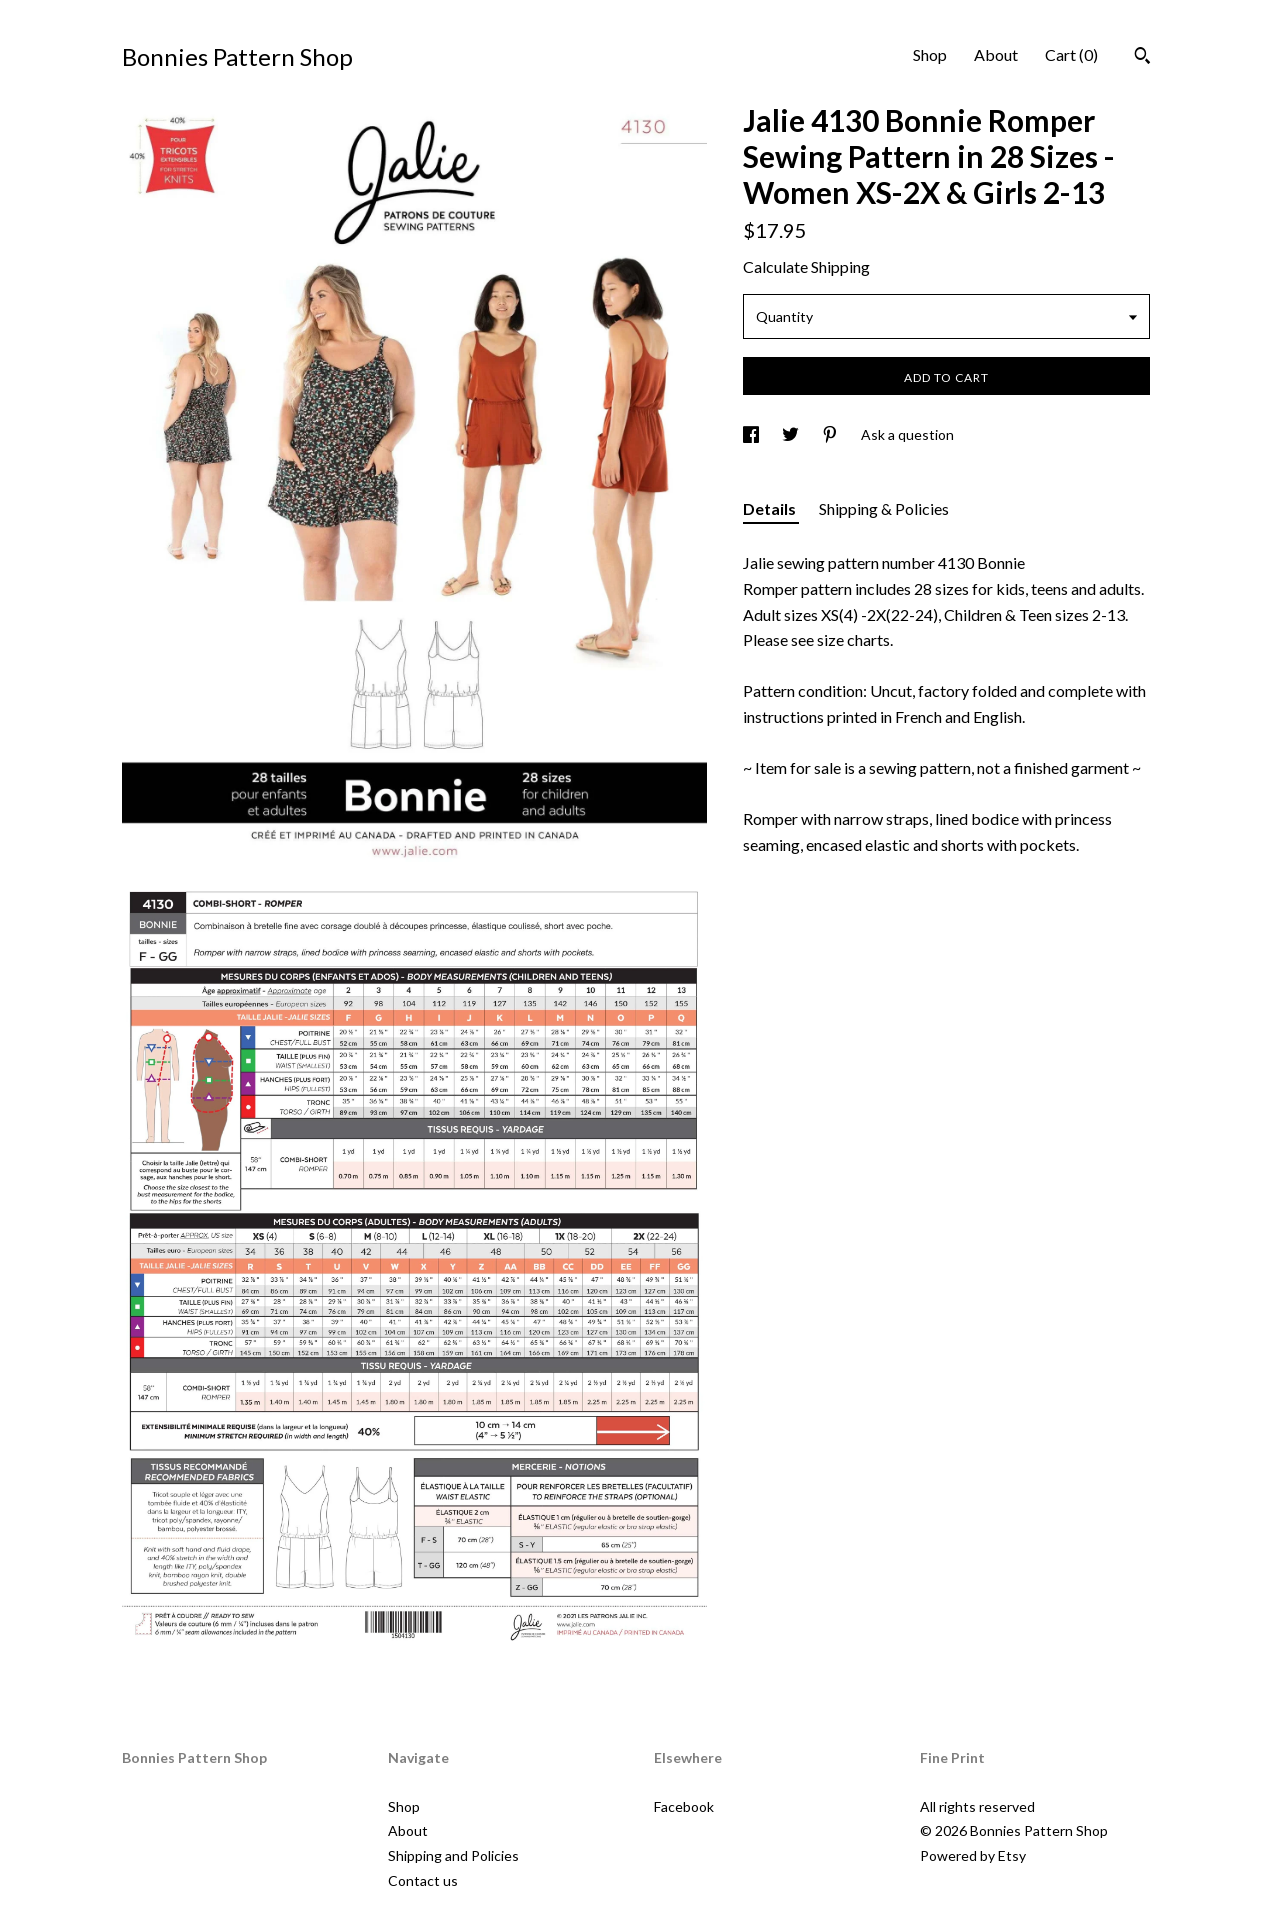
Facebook (684, 1806)
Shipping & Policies (884, 508)
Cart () (1071, 54)
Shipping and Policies (453, 1855)
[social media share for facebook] (752, 434)
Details (771, 508)
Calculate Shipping (806, 266)
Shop (930, 54)
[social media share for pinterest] (831, 434)
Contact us (423, 1880)
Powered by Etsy (973, 1855)
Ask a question (907, 434)
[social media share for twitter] (792, 434)
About (996, 54)
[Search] (1142, 58)
